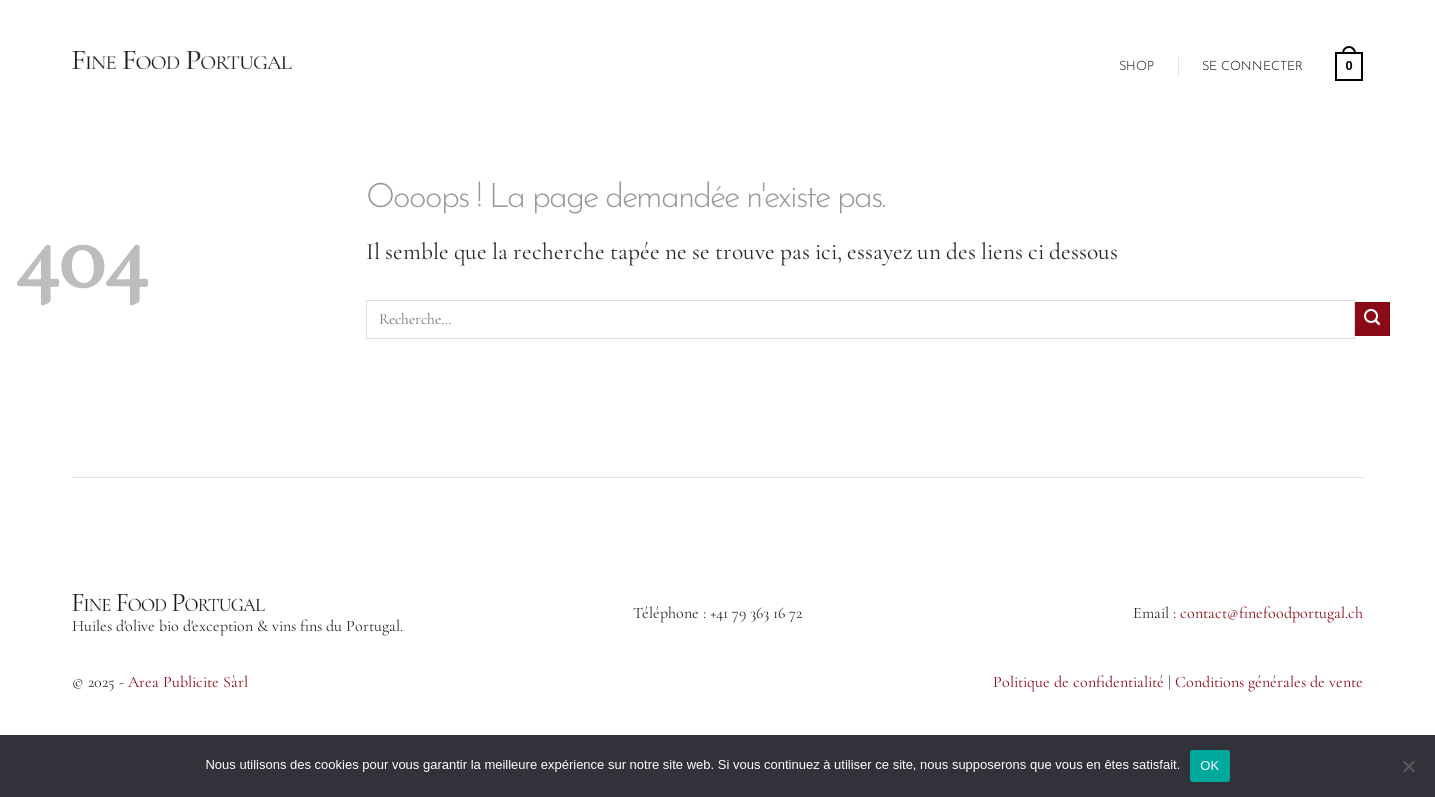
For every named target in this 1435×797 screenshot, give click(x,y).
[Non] (1408, 770)
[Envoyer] (1372, 319)
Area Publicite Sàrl (188, 682)
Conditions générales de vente (1269, 682)
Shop (1136, 66)
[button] (1252, 67)
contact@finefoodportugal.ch (1271, 613)
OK (1209, 765)
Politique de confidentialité (1078, 682)
